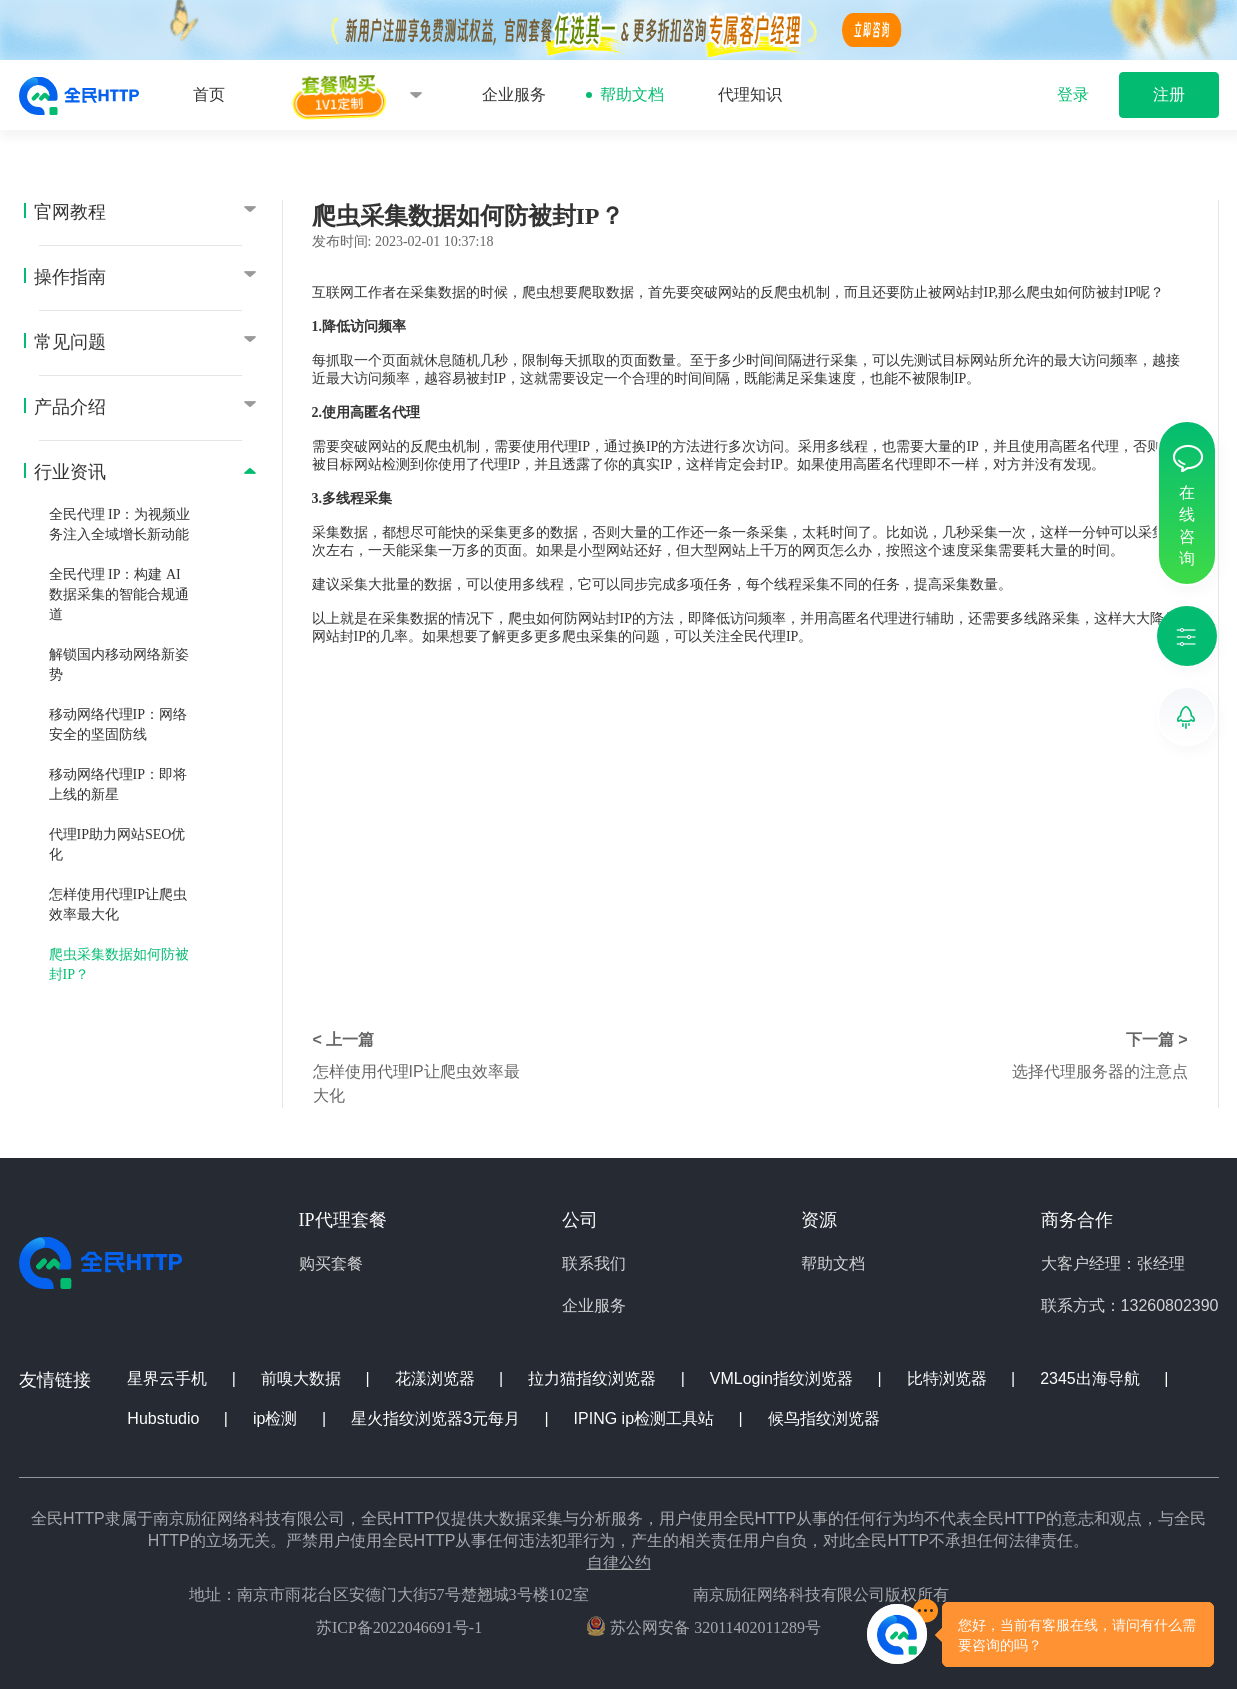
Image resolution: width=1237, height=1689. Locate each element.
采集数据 (438, 292)
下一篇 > (1157, 1039)
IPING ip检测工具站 (646, 1418)
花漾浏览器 (437, 1378)
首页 (209, 94)
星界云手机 (169, 1378)
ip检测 (277, 1418)
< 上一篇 (344, 1039)
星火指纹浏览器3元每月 (437, 1418)
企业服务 (514, 94)
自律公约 (619, 1562)
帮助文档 (632, 94)
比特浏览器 (949, 1378)
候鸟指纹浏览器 (824, 1418)
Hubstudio (165, 1418)
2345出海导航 (1092, 1378)
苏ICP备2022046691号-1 (399, 1627)
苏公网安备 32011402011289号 (703, 1626)
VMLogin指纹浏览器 (784, 1378)
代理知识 (750, 94)
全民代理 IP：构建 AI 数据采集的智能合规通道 (119, 594)
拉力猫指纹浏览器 (594, 1378)
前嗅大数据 (303, 1378)
